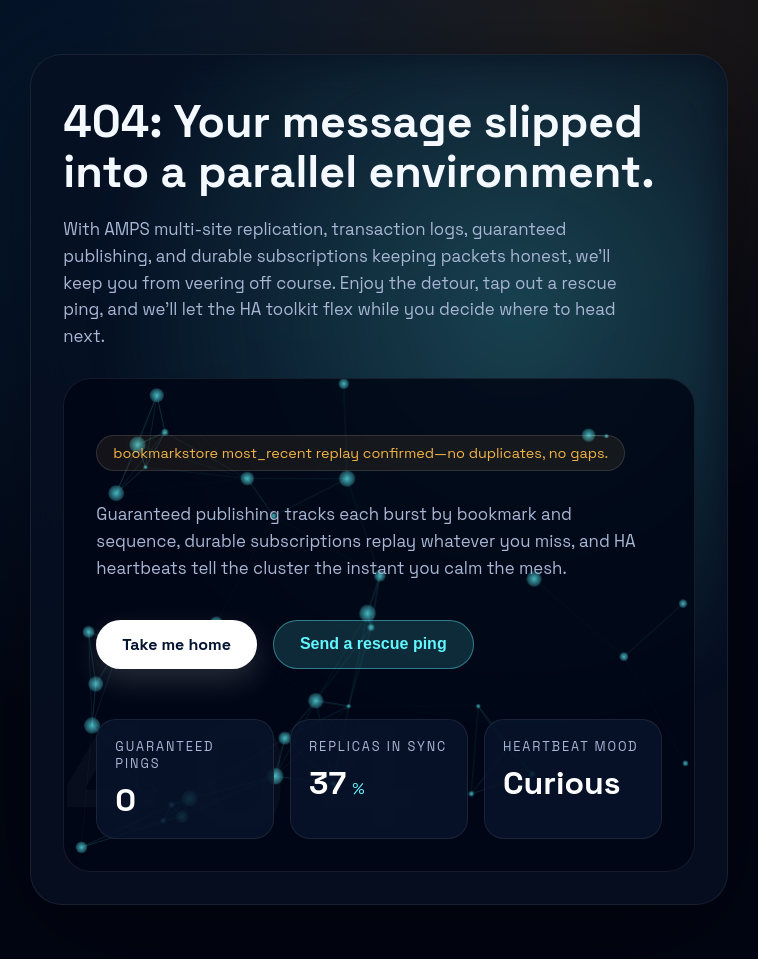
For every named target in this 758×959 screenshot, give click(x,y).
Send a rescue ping (373, 643)
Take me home (176, 644)
